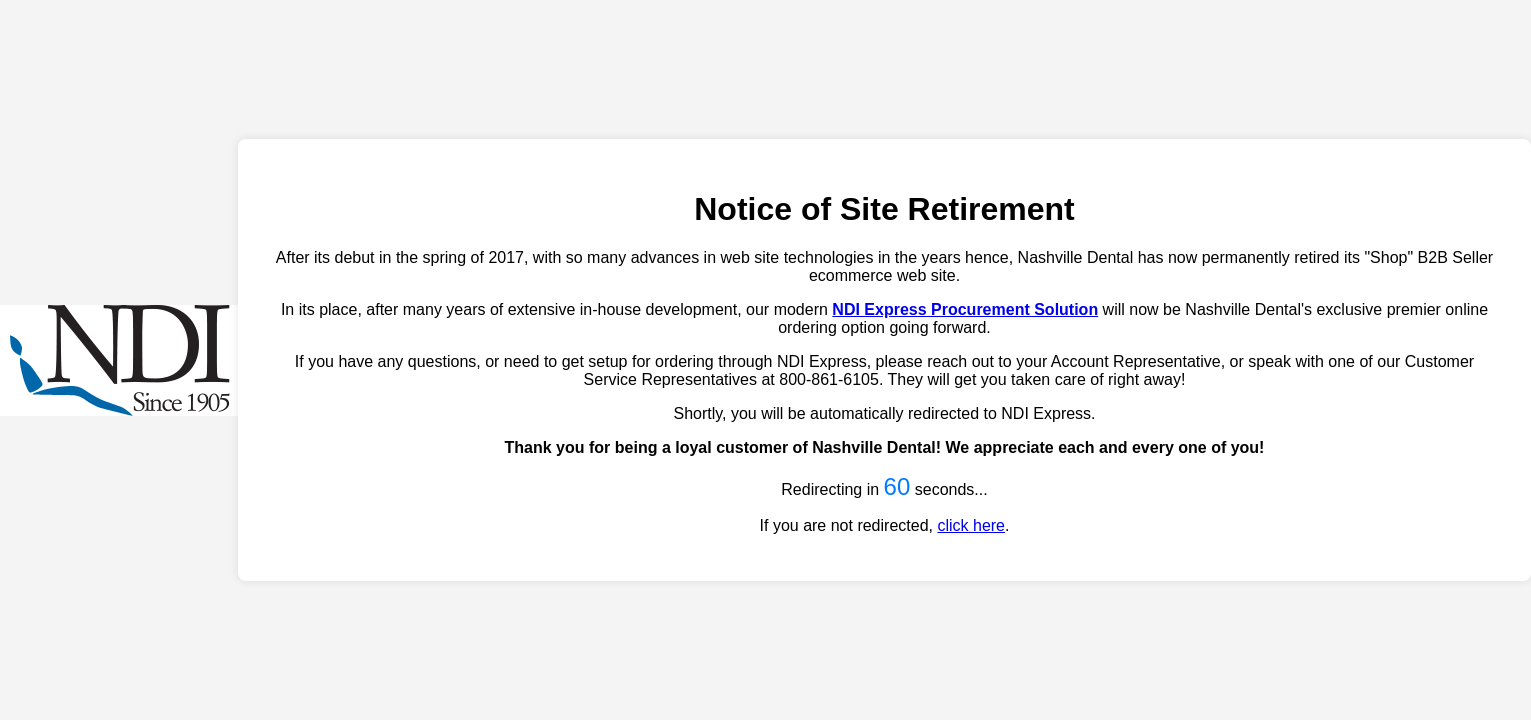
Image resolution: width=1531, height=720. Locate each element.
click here (971, 525)
